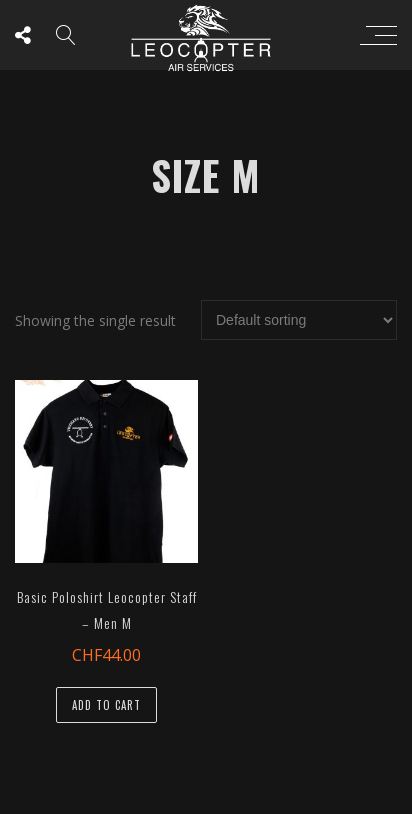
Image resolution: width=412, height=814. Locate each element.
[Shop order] (299, 320)
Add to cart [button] (106, 705)
